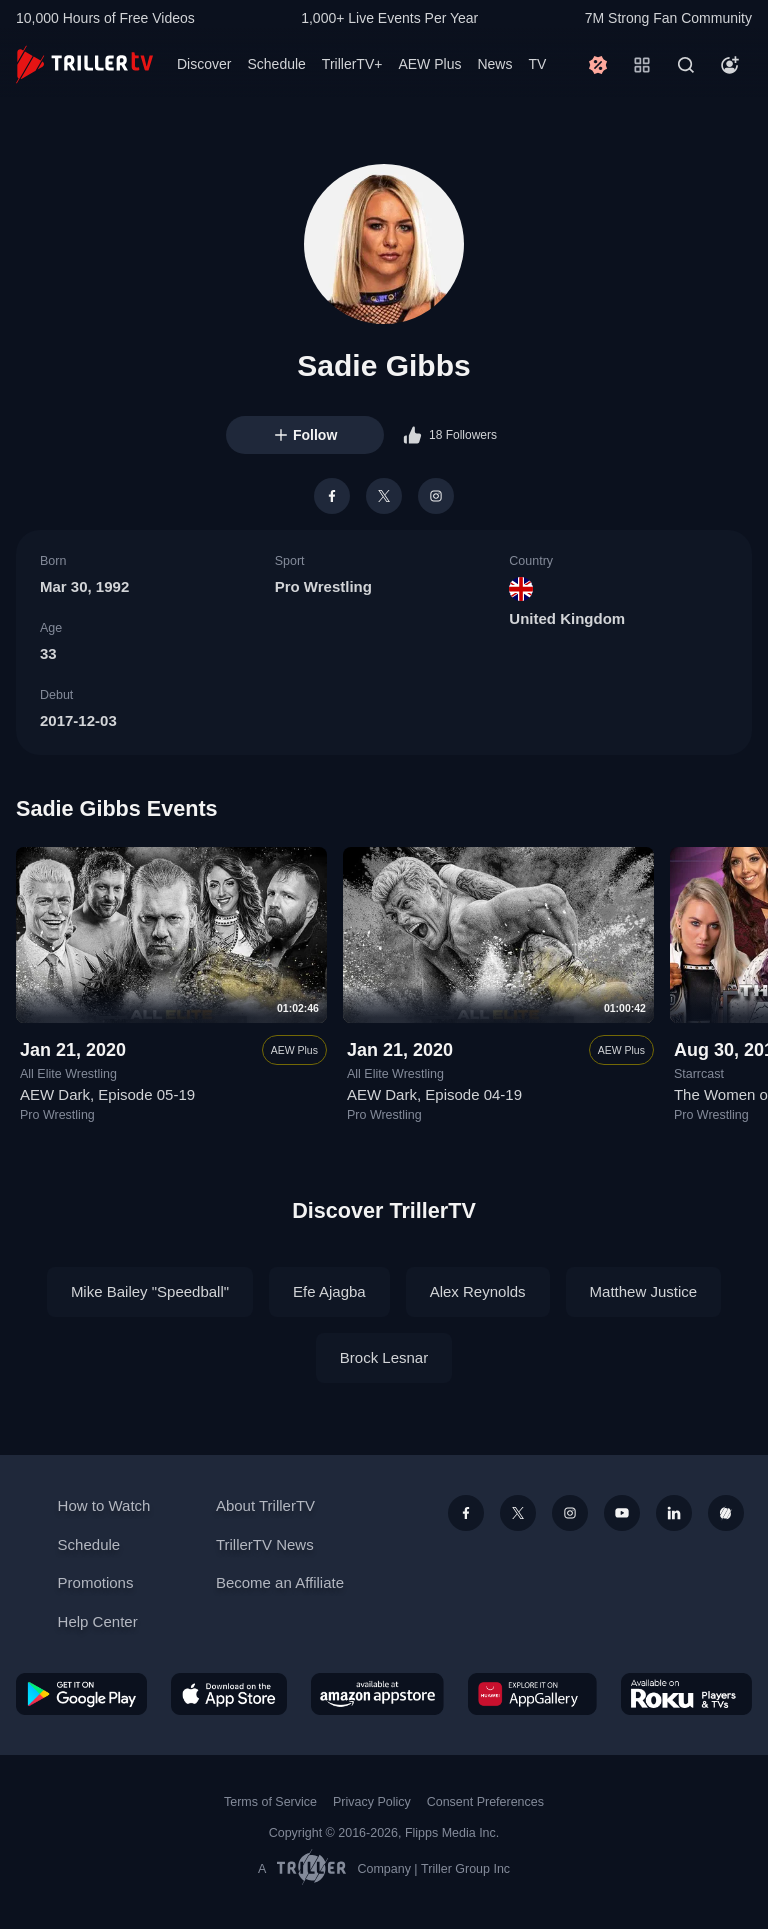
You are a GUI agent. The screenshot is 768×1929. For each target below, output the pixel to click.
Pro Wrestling (323, 586)
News (494, 64)
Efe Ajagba (329, 1291)
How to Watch (104, 1505)
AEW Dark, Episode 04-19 (434, 1094)
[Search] (686, 65)
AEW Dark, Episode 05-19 (107, 1094)
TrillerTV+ (352, 64)
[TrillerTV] (84, 64)
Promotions (96, 1582)
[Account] (730, 65)
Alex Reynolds (478, 1291)
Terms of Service (270, 1802)
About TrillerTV (265, 1505)
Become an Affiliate (280, 1582)
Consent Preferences (485, 1802)
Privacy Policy (372, 1802)
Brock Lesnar (384, 1357)
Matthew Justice (644, 1291)
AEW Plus (429, 64)
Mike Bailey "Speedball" (150, 1291)
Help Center (98, 1621)
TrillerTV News (265, 1544)
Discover (204, 64)
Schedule (276, 64)
